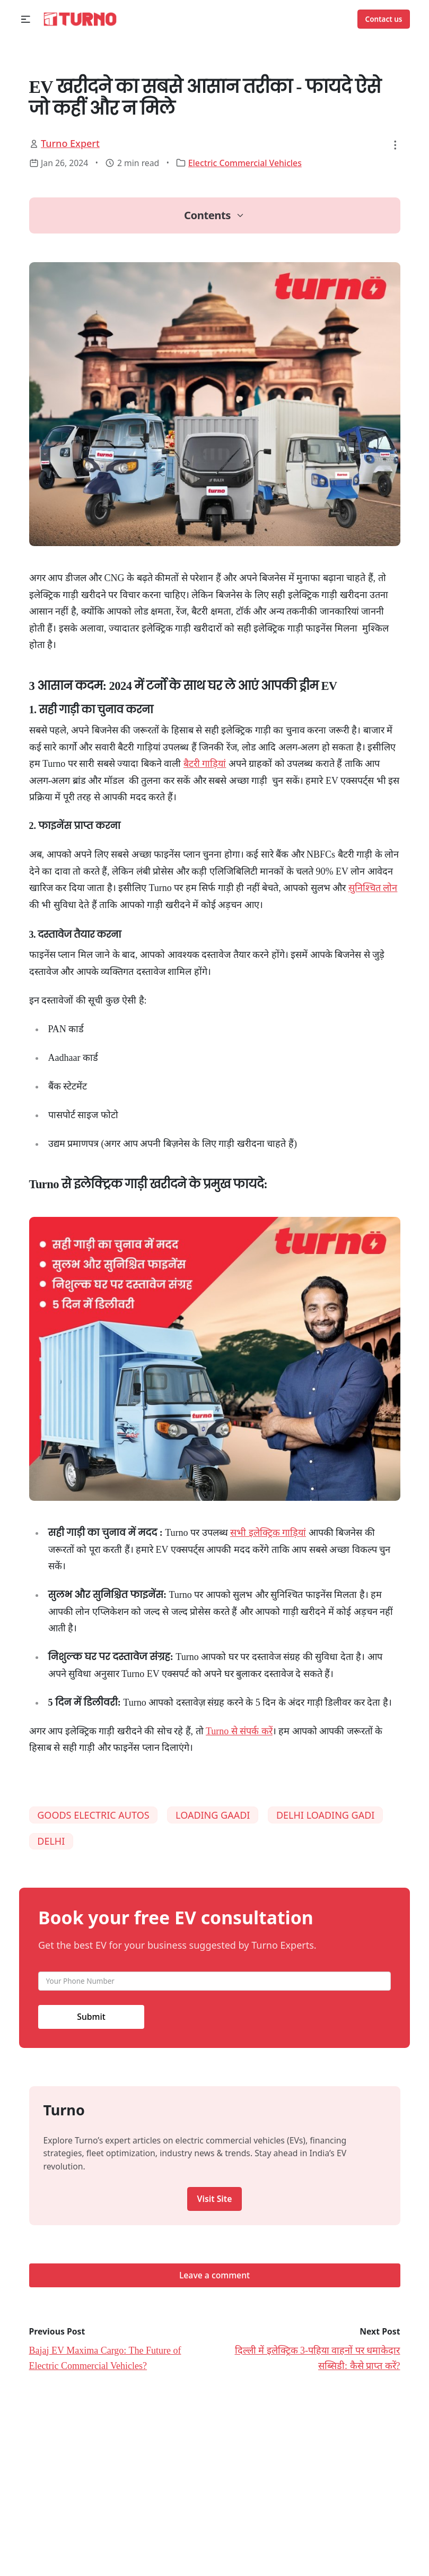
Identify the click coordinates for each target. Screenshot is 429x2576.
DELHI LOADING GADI (325, 1815)
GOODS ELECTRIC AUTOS (93, 1815)
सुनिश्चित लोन (373, 888)
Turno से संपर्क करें (239, 1731)
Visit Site (214, 2199)
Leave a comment (214, 2275)
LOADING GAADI (213, 1815)
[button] (26, 19)
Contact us (383, 19)
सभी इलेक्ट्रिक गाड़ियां (268, 1532)
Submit (91, 2016)
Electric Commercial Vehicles (245, 163)
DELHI (51, 1841)
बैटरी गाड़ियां (204, 763)
